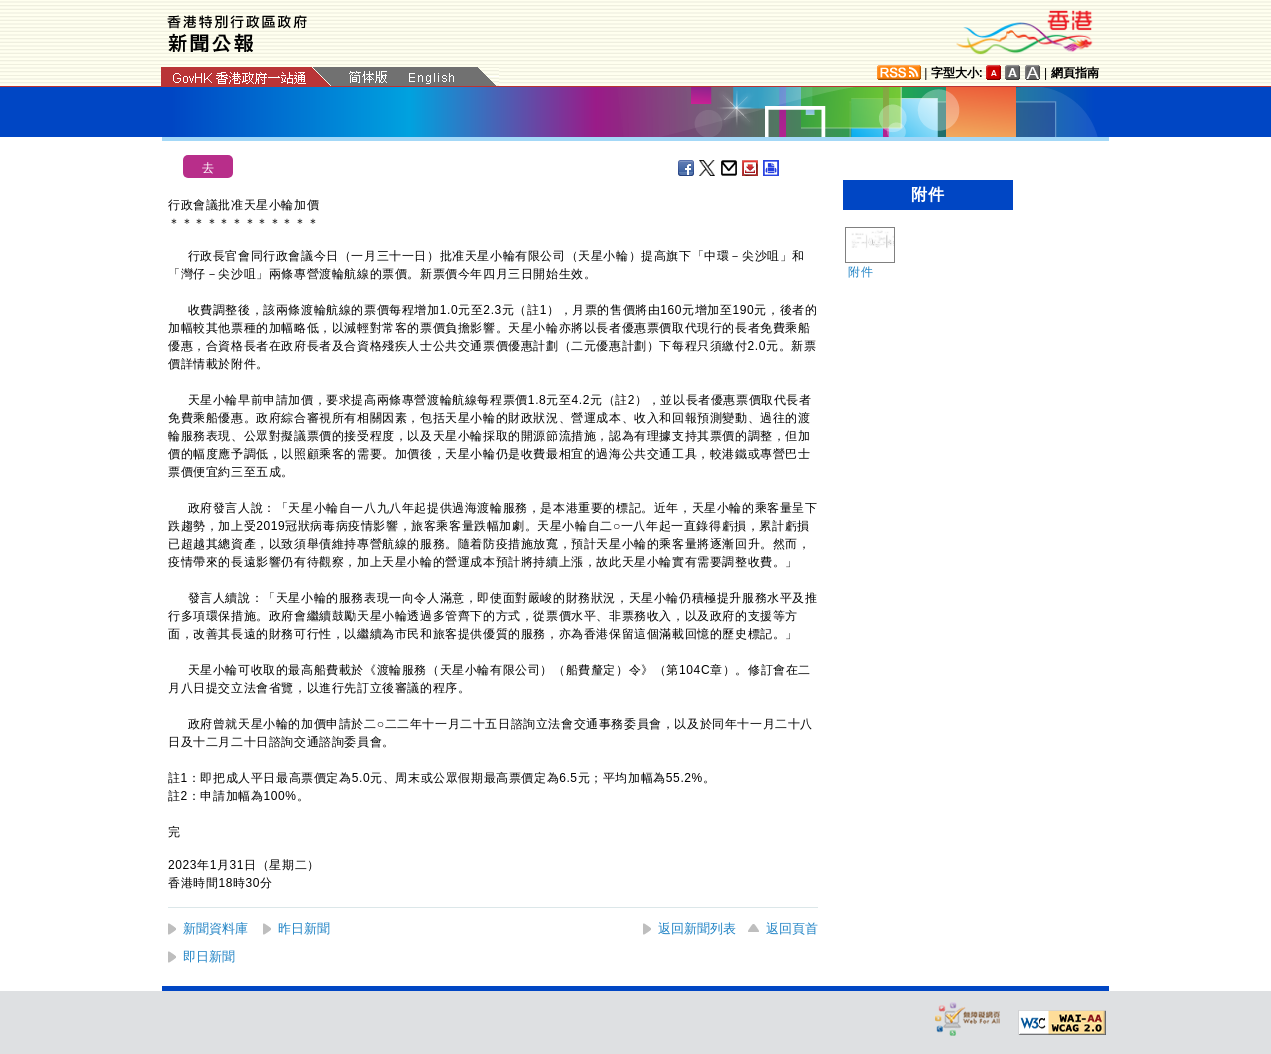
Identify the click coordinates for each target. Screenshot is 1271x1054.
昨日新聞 (304, 928)
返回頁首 (792, 928)
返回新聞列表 (697, 928)
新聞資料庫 (215, 928)
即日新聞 (209, 956)
